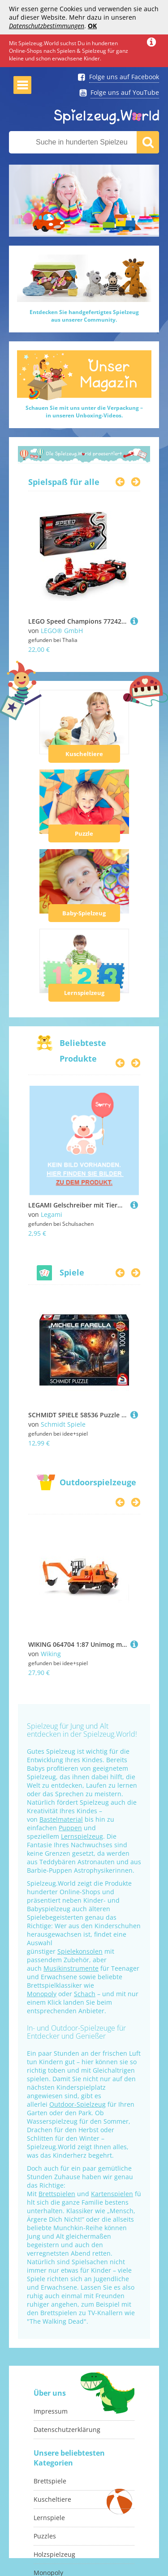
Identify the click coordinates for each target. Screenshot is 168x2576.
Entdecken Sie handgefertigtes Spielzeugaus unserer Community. (84, 315)
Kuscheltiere (84, 754)
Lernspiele (49, 2517)
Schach (84, 1993)
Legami (51, 1214)
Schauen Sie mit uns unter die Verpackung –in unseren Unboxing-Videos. (84, 411)
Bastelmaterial (61, 1819)
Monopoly (41, 1993)
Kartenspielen (112, 2193)
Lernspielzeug (84, 993)
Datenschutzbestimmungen (46, 25)
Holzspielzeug (54, 2554)
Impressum (51, 2411)
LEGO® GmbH (62, 630)
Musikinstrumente (71, 1968)
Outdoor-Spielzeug (77, 2104)
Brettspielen (57, 2193)
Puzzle (84, 833)
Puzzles (45, 2536)
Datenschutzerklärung (67, 2429)
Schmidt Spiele (63, 1424)
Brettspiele (50, 2481)
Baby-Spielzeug (84, 913)
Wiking (51, 1653)
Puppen (70, 1828)
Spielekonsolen (80, 1951)
